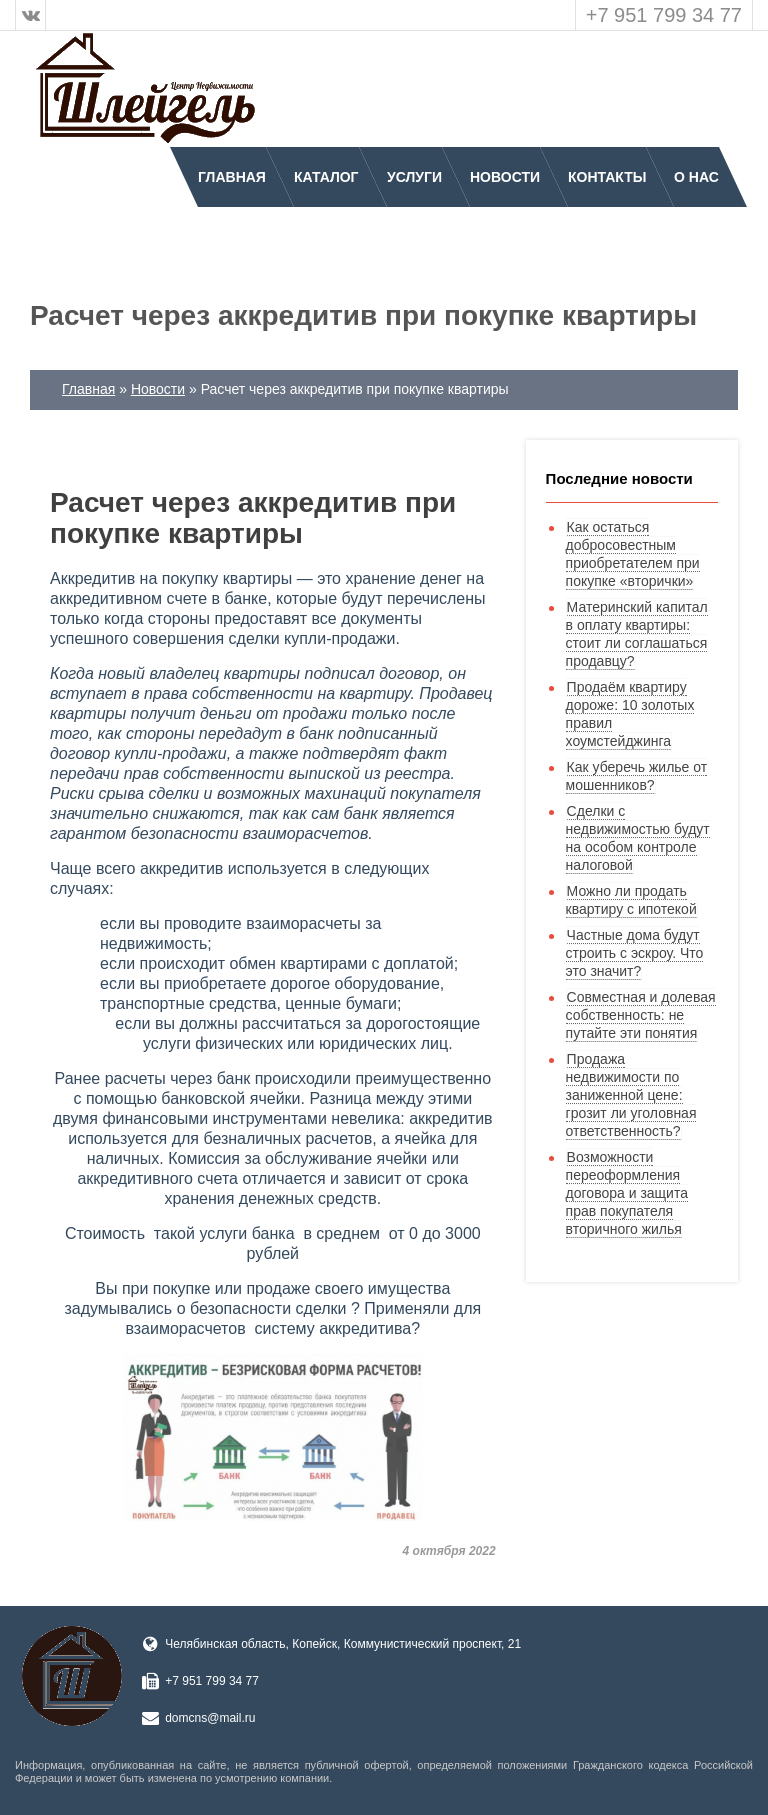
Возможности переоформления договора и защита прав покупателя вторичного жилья (627, 1193)
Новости (505, 177)
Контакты (607, 177)
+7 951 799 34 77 (664, 15)
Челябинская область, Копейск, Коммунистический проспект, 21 (343, 1644)
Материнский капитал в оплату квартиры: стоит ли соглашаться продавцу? (637, 634)
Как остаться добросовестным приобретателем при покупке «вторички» (633, 554)
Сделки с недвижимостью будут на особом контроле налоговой (638, 838)
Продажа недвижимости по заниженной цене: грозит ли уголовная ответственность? (631, 1095)
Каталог (326, 177)
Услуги (414, 177)
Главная (232, 177)
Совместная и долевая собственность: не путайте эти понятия (641, 1015)
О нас (696, 177)
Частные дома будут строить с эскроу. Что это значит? (635, 953)
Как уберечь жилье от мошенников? (637, 776)
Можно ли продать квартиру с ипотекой (631, 900)
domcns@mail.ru (210, 1718)
